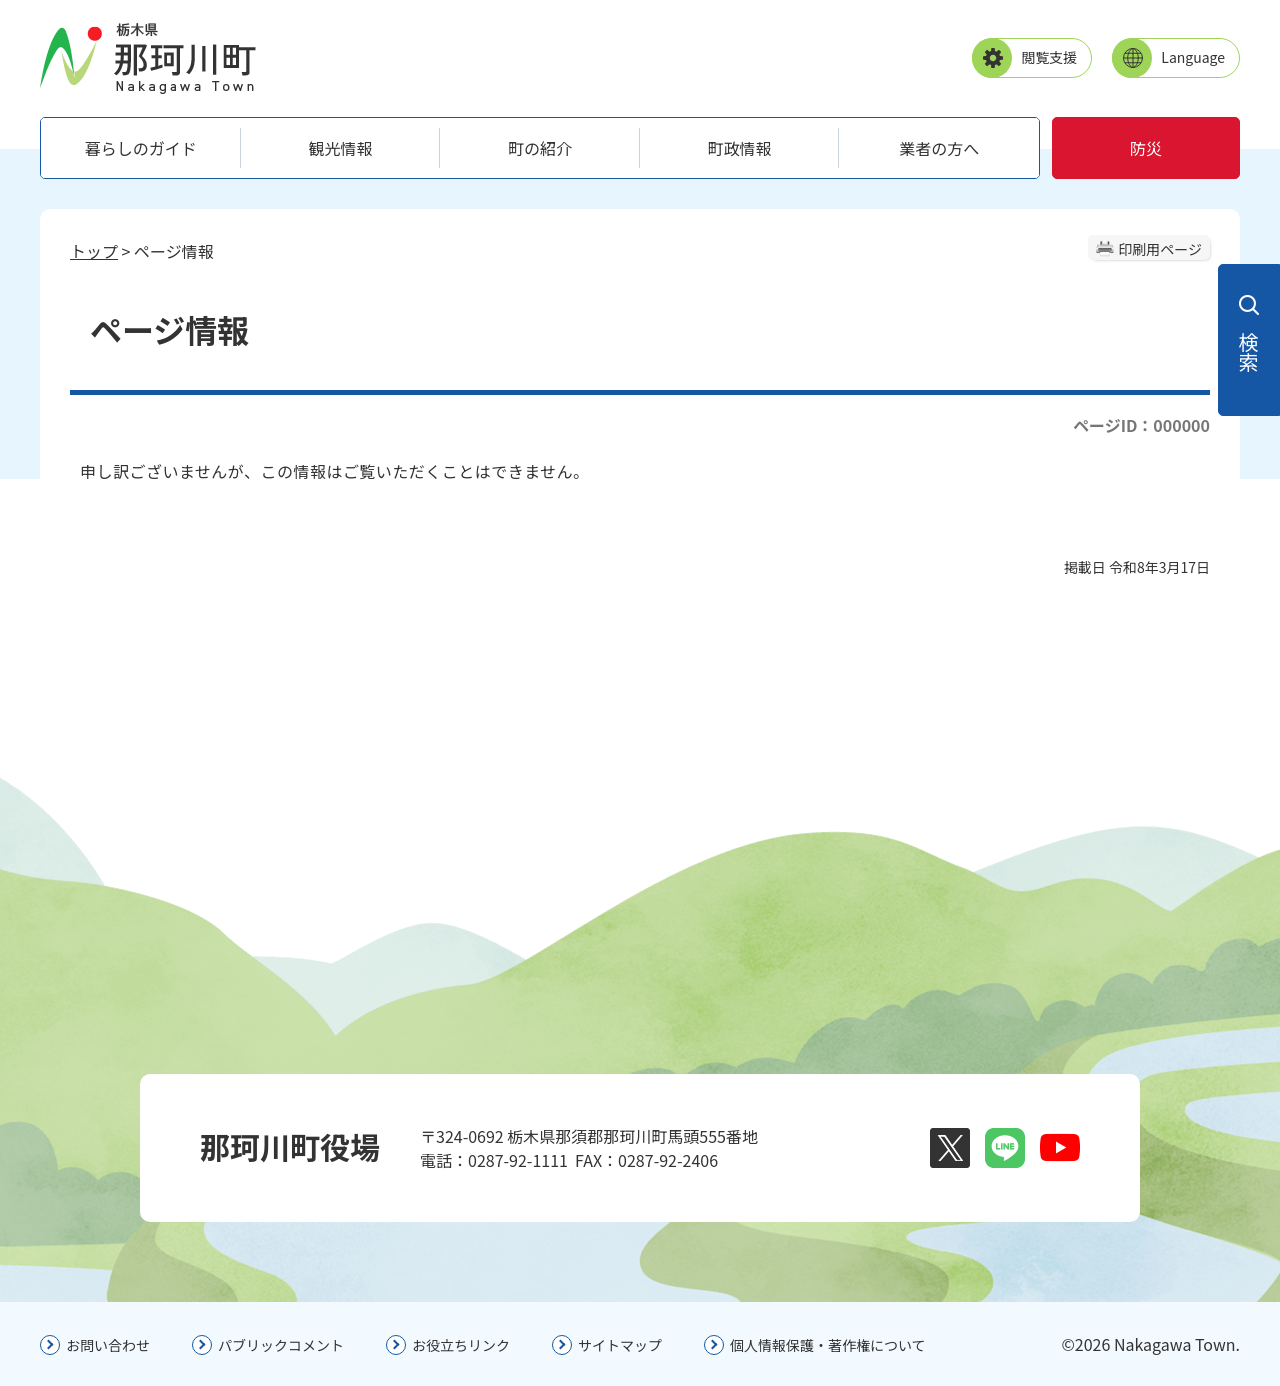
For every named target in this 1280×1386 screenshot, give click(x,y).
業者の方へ (939, 148)
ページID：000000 (1141, 425)
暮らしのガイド (141, 148)
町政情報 (740, 148)
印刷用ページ (1160, 249)
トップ (94, 251)
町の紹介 (540, 148)
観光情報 (340, 148)
